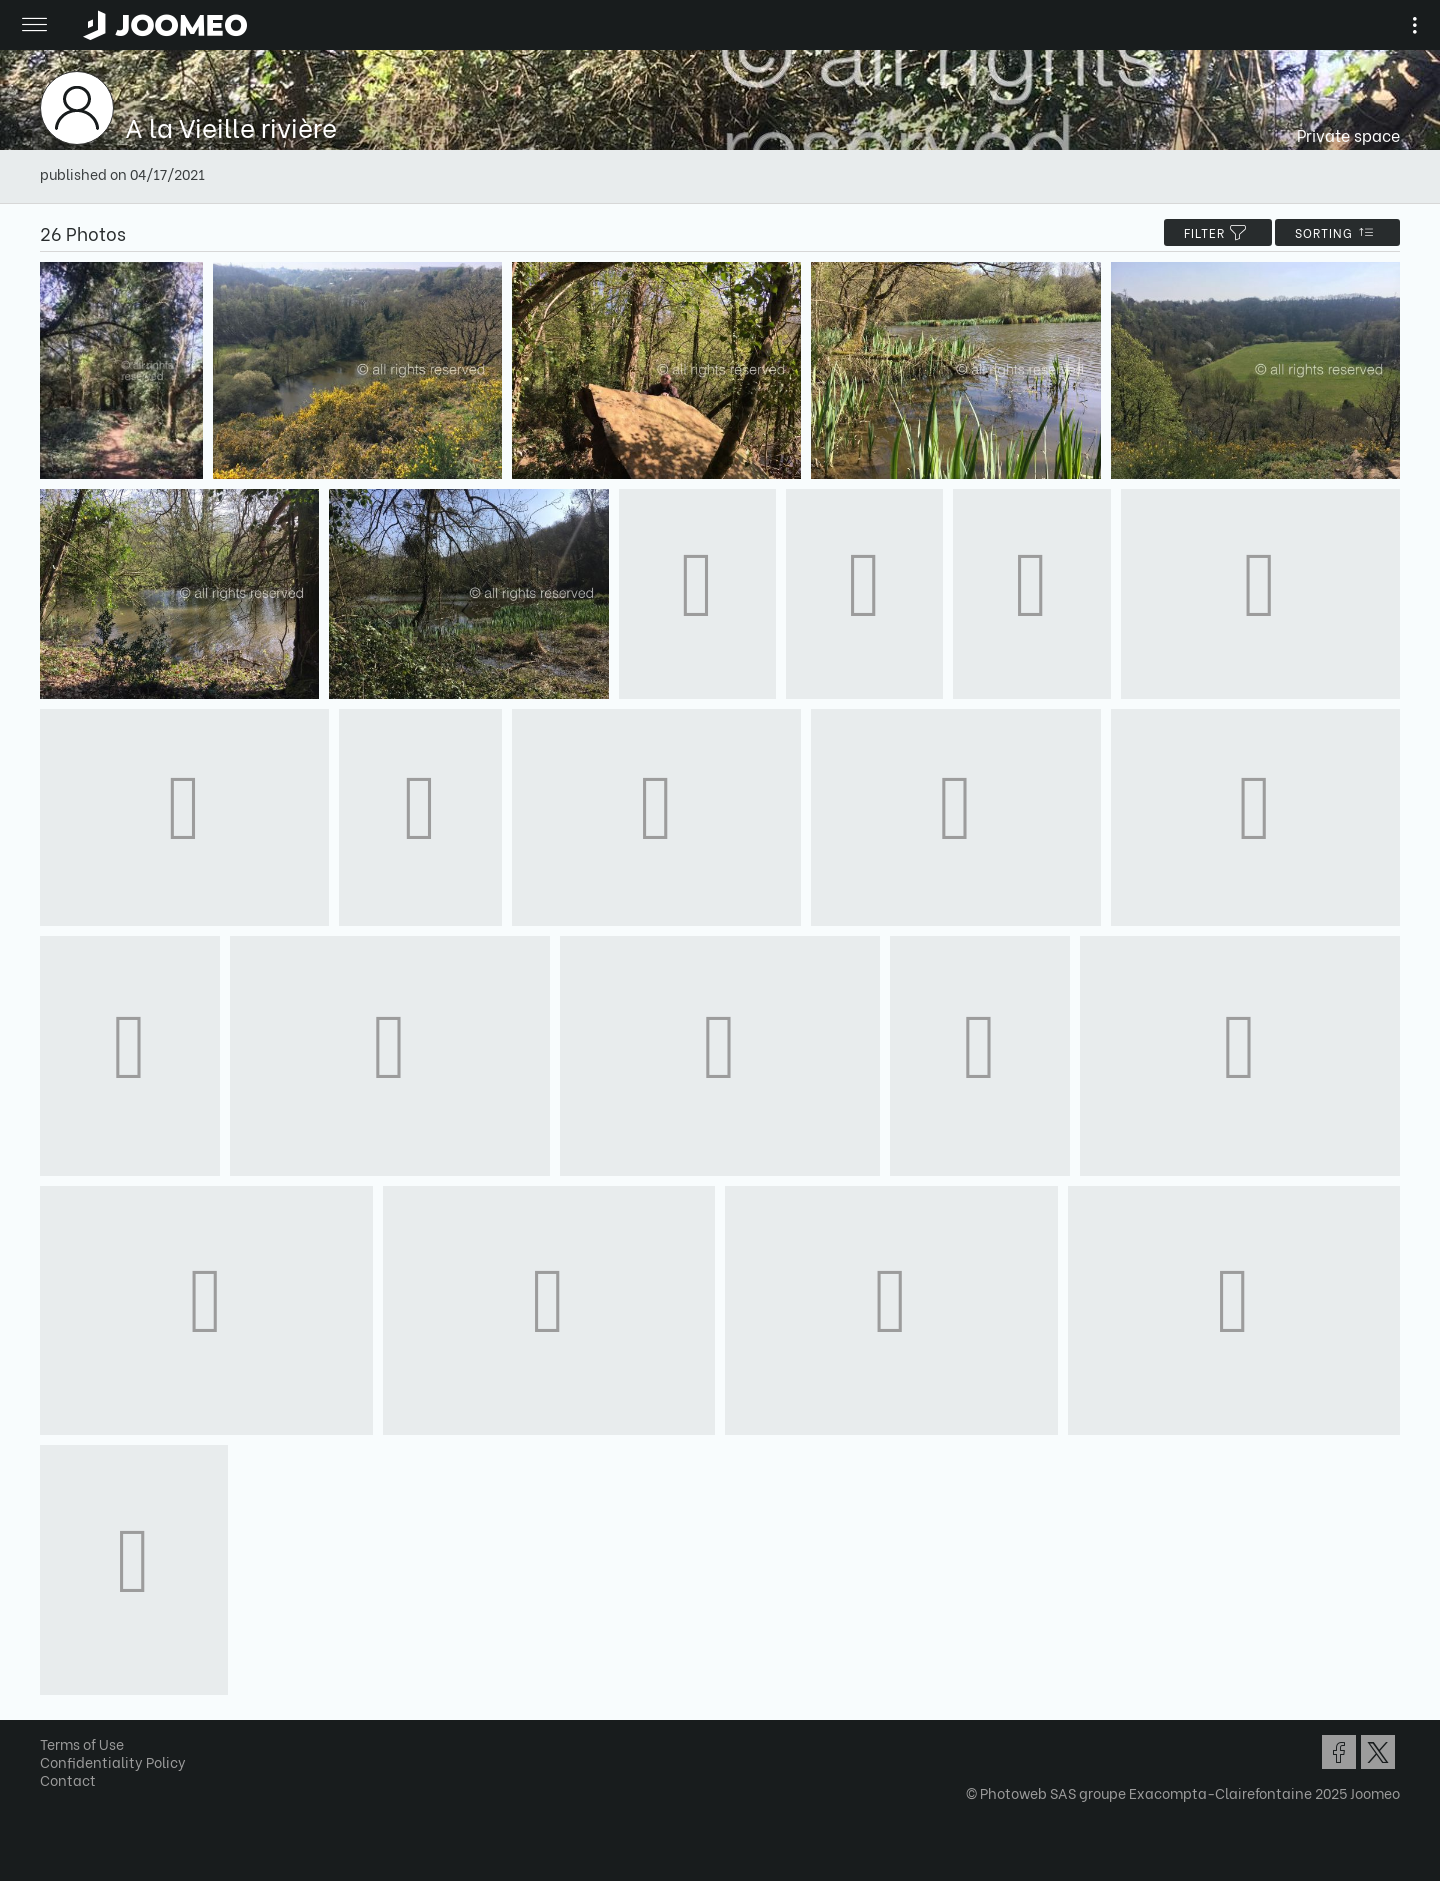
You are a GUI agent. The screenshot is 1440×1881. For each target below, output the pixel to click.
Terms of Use (82, 1743)
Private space (1348, 134)
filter (1218, 232)
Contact (68, 1779)
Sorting (1337, 232)
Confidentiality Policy (113, 1761)
